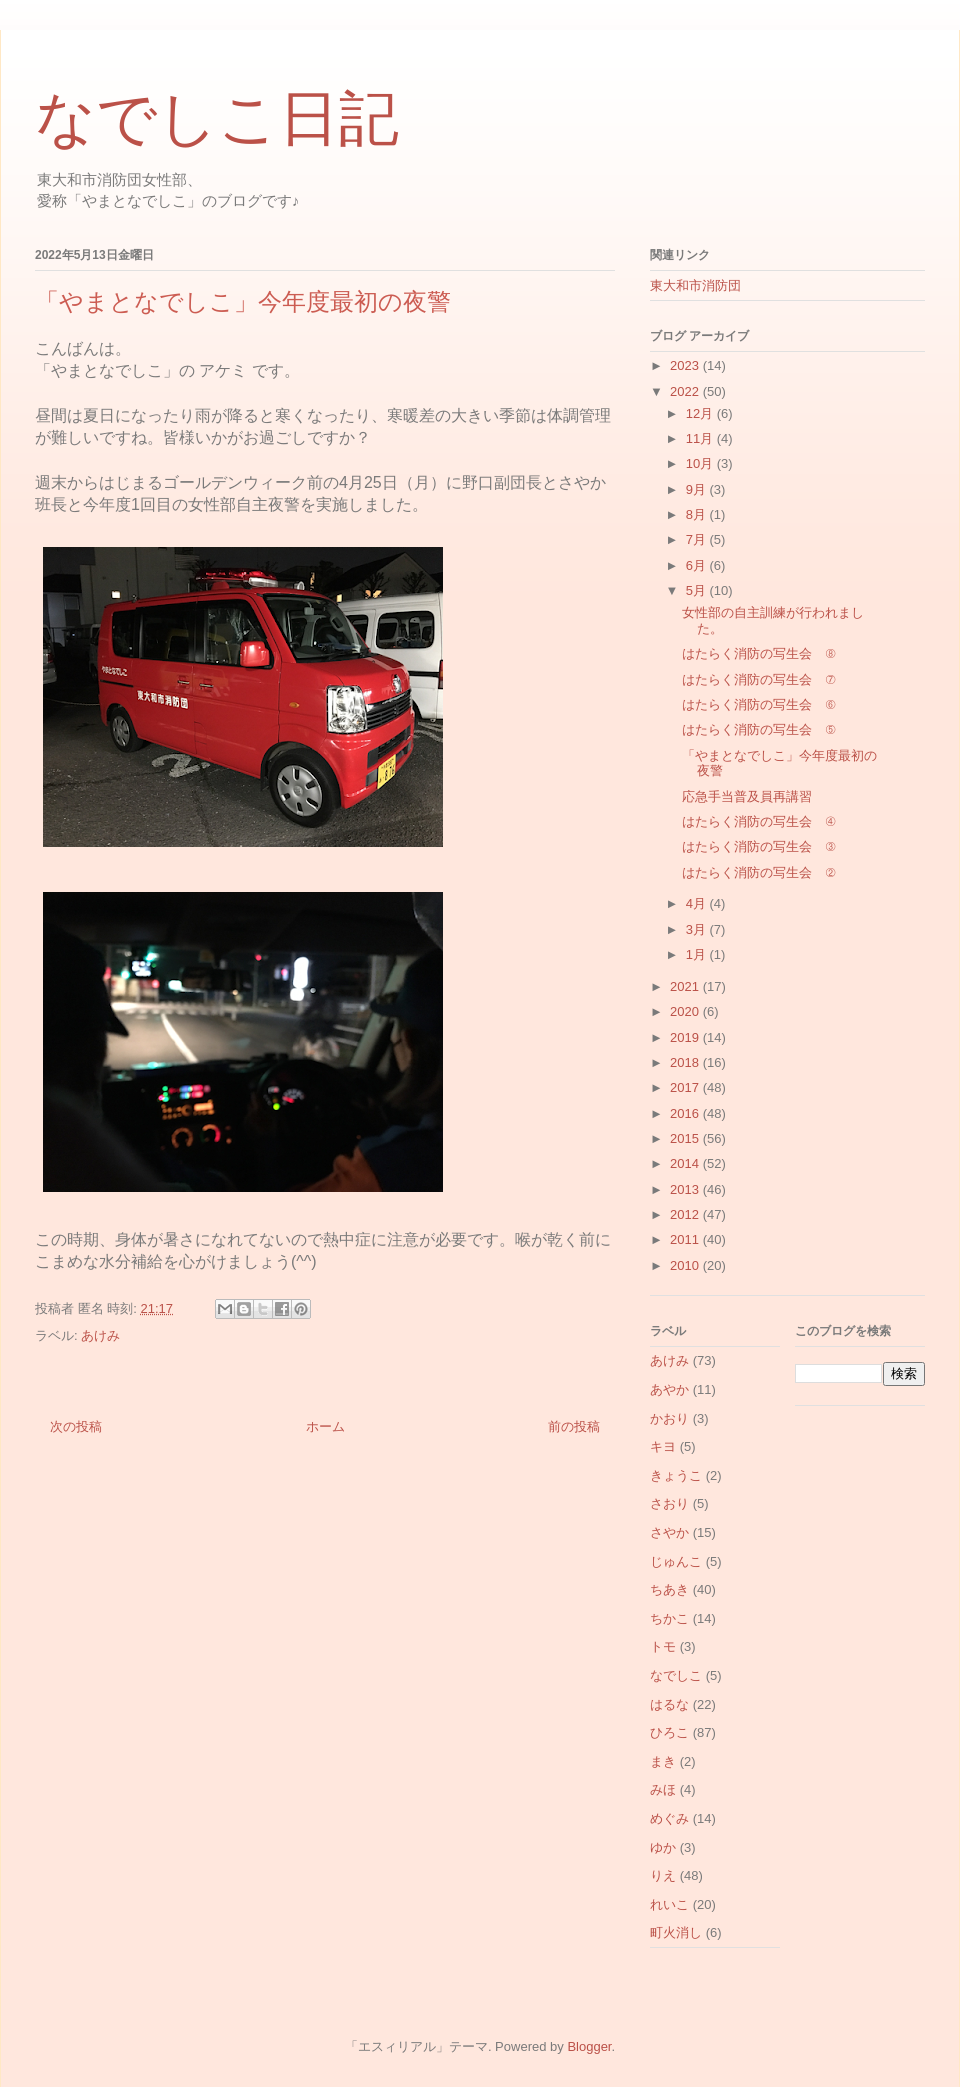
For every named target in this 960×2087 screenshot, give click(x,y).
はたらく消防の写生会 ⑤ (758, 729)
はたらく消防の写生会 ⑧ (758, 653)
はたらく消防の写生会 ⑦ (758, 679)
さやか (669, 1532)
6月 (698, 565)
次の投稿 (76, 1426)
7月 (698, 539)
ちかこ (669, 1618)
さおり (669, 1503)
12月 (701, 413)
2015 (686, 1138)
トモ (663, 1646)
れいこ (669, 1904)
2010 (686, 1265)
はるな (669, 1704)
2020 (686, 1011)
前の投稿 (574, 1426)
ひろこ (669, 1732)
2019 (686, 1037)
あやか (669, 1389)
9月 (698, 489)
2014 (686, 1163)
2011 (686, 1239)
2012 (686, 1214)
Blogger (589, 2046)
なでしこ (676, 1675)
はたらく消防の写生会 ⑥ (758, 704)
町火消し (676, 1932)
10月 (701, 463)
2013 (686, 1189)
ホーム (325, 1426)
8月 (698, 514)
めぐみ (669, 1818)
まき (663, 1761)
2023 (686, 365)
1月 (698, 954)
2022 (686, 391)
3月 (698, 929)
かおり (669, 1418)
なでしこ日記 (217, 119)
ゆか (663, 1847)
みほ (663, 1789)
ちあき (669, 1589)
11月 (701, 438)
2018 (686, 1062)
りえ (663, 1875)
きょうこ (676, 1475)
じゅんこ (676, 1561)
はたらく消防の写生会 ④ (758, 821)
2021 (686, 986)
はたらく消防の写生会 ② (758, 872)
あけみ (100, 1335)
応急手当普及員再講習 (747, 796)
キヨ (663, 1446)
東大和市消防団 (695, 285)
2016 (686, 1113)
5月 (698, 590)
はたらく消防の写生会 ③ (758, 846)
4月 (698, 903)
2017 (686, 1087)
